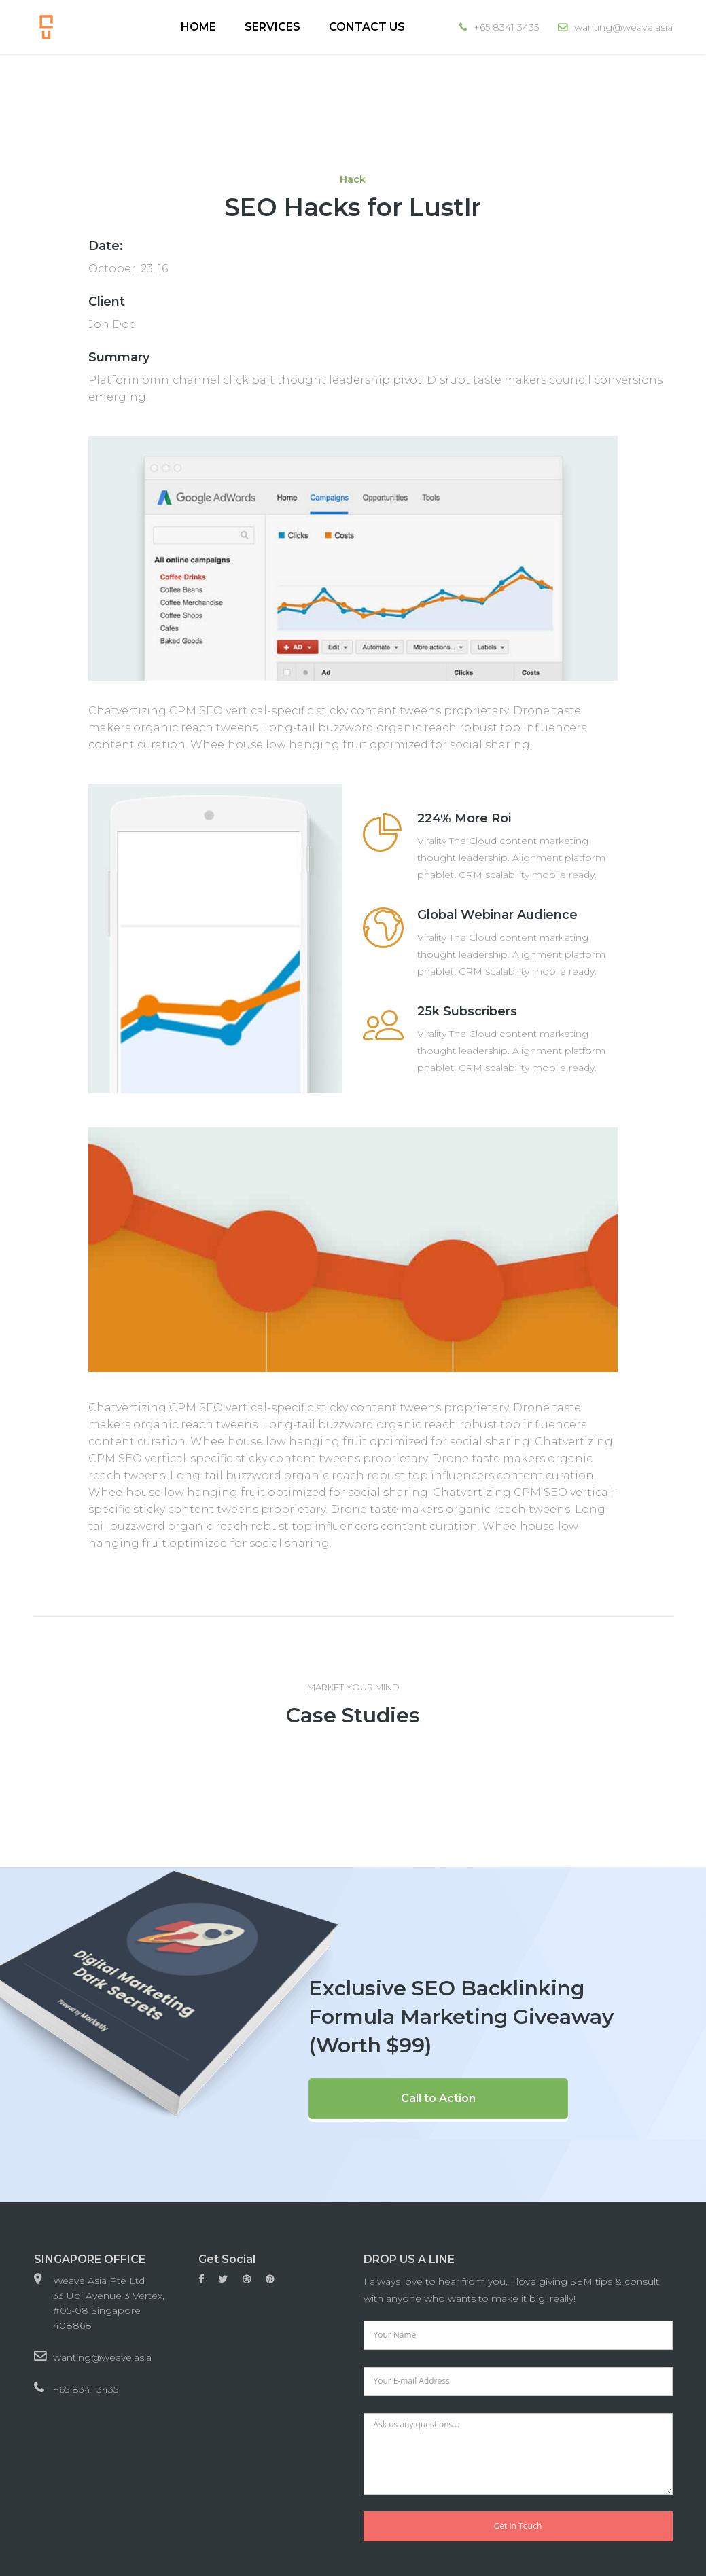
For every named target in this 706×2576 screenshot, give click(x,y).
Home (198, 26)
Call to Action (438, 2098)
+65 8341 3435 (85, 2389)
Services (272, 26)
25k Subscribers (467, 1011)
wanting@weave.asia (102, 2357)
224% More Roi (464, 818)
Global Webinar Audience (497, 914)
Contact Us (367, 26)
